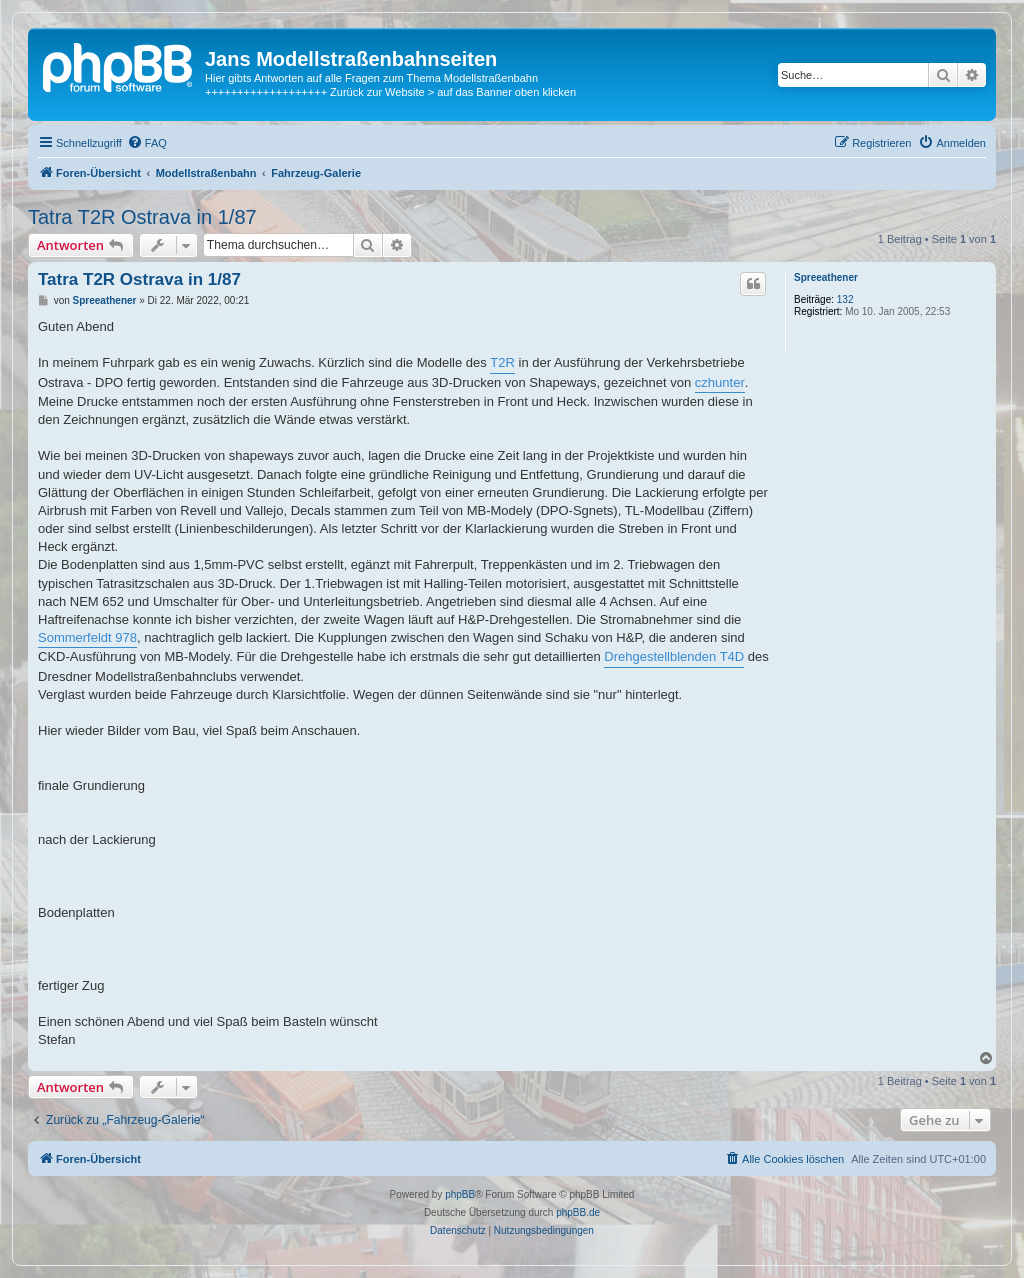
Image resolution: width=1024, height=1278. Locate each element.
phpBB (460, 1194)
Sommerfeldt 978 (87, 637)
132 (845, 299)
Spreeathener (826, 277)
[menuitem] (147, 143)
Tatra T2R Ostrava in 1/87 (142, 217)
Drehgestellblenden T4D (674, 656)
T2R (502, 362)
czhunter (720, 382)
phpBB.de (578, 1212)
